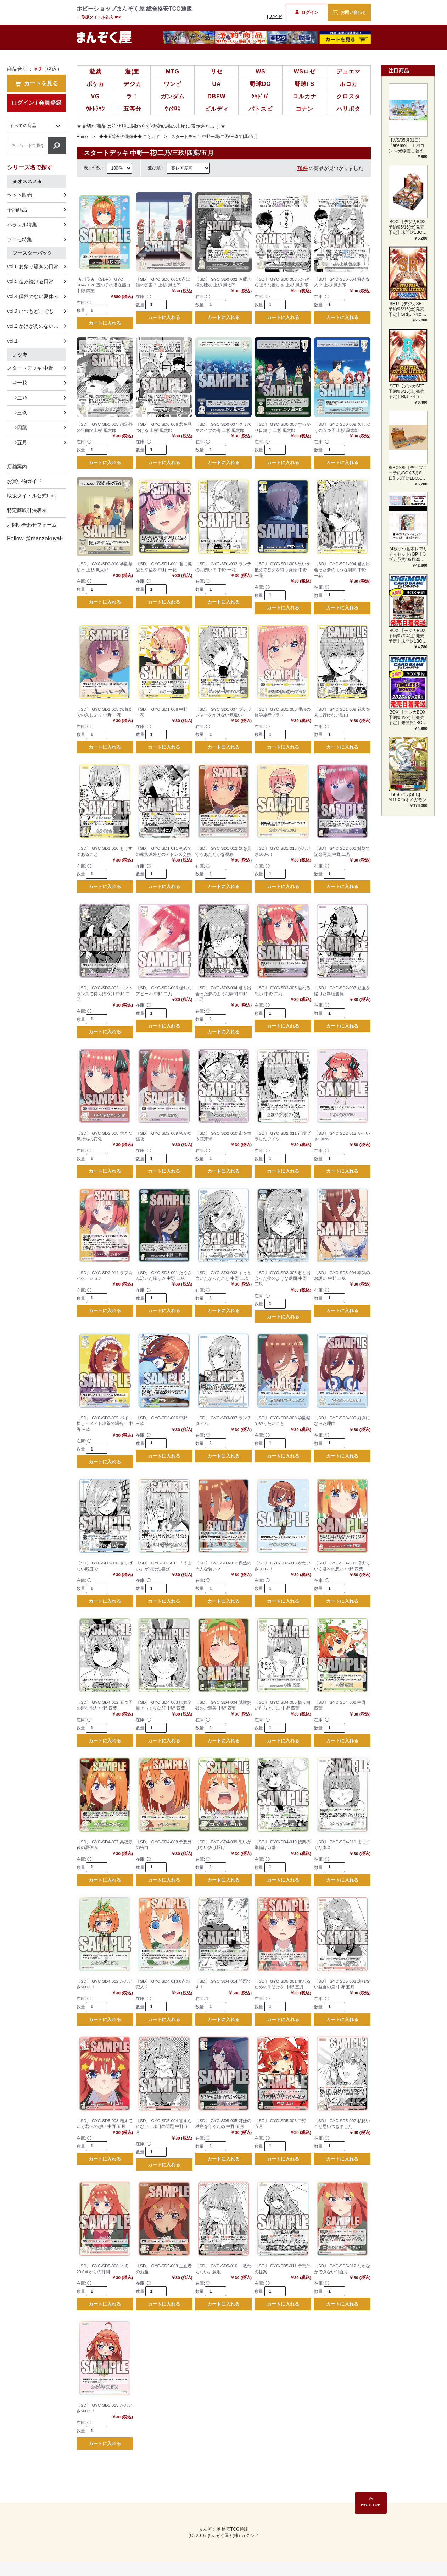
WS (260, 71)
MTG (172, 71)
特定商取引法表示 (27, 510)
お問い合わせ (349, 12)
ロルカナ (304, 96)
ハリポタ (348, 109)
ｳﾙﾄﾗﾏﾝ (95, 109)
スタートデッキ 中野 (30, 368)
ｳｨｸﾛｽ (172, 109)
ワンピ (172, 84)
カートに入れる (105, 323)
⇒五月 (17, 442)
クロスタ (348, 96)
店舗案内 (17, 466)
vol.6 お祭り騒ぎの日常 (32, 266)
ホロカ (348, 84)
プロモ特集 (19, 239)
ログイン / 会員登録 (36, 103)
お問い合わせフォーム (32, 525)
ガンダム (172, 96)
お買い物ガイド (24, 481)
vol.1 (12, 341)
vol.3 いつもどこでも (30, 311)
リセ (217, 71)
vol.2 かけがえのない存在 (35, 326)
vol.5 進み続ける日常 (30, 281)
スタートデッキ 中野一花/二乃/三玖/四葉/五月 (214, 136)
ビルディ (216, 109)
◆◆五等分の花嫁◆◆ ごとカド (129, 136)
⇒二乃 (17, 398)
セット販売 (19, 195)
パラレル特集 (22, 224)
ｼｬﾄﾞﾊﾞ (260, 96)
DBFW (216, 96)
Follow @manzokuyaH (35, 538)
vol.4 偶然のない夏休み (32, 296)
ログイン (306, 12)
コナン (304, 109)
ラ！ (132, 96)
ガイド (273, 16)
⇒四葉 (17, 427)
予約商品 (17, 210)
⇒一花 (17, 383)
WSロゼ (304, 71)
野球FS (304, 84)
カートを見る (36, 83)
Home (82, 136)
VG (95, 96)
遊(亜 (132, 71)
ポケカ (95, 84)
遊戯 (95, 71)
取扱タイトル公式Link (101, 17)
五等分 (132, 109)
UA (216, 84)
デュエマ (348, 71)
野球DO (260, 84)
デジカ (132, 84)
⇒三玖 (17, 412)
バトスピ (260, 109)
